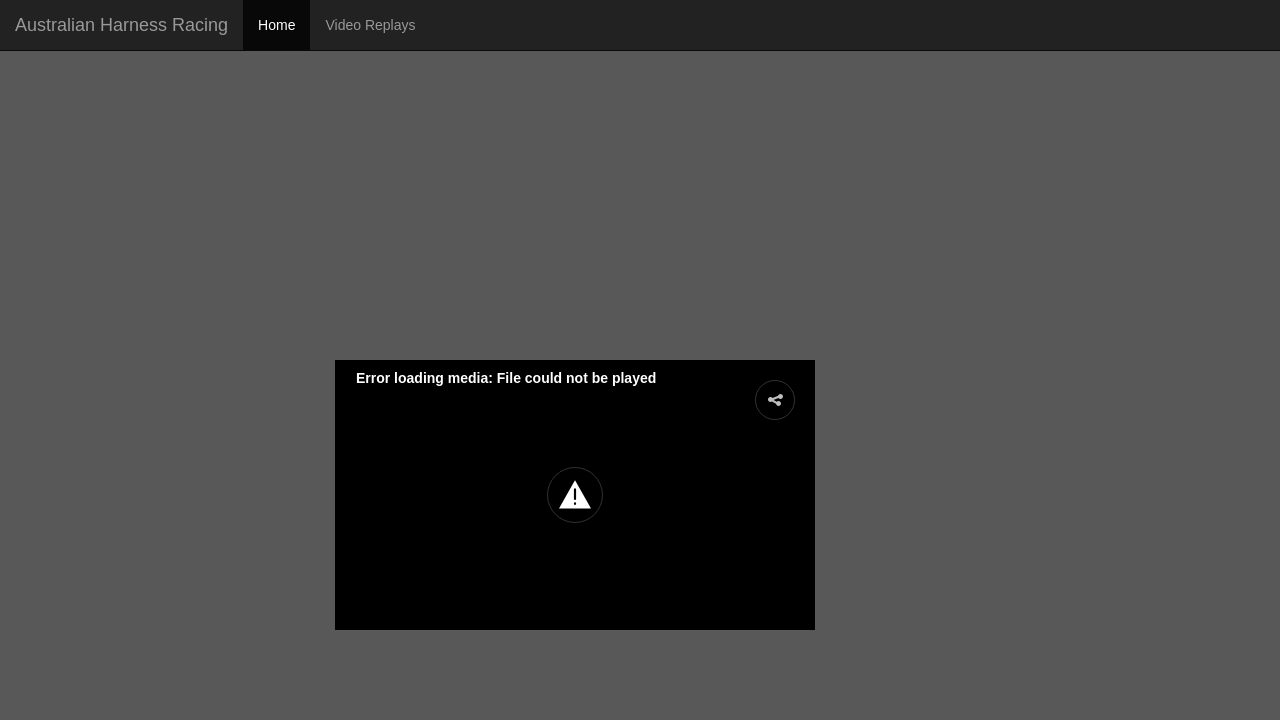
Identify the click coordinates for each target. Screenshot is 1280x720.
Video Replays (370, 25)
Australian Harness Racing (121, 25)
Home (276, 25)
